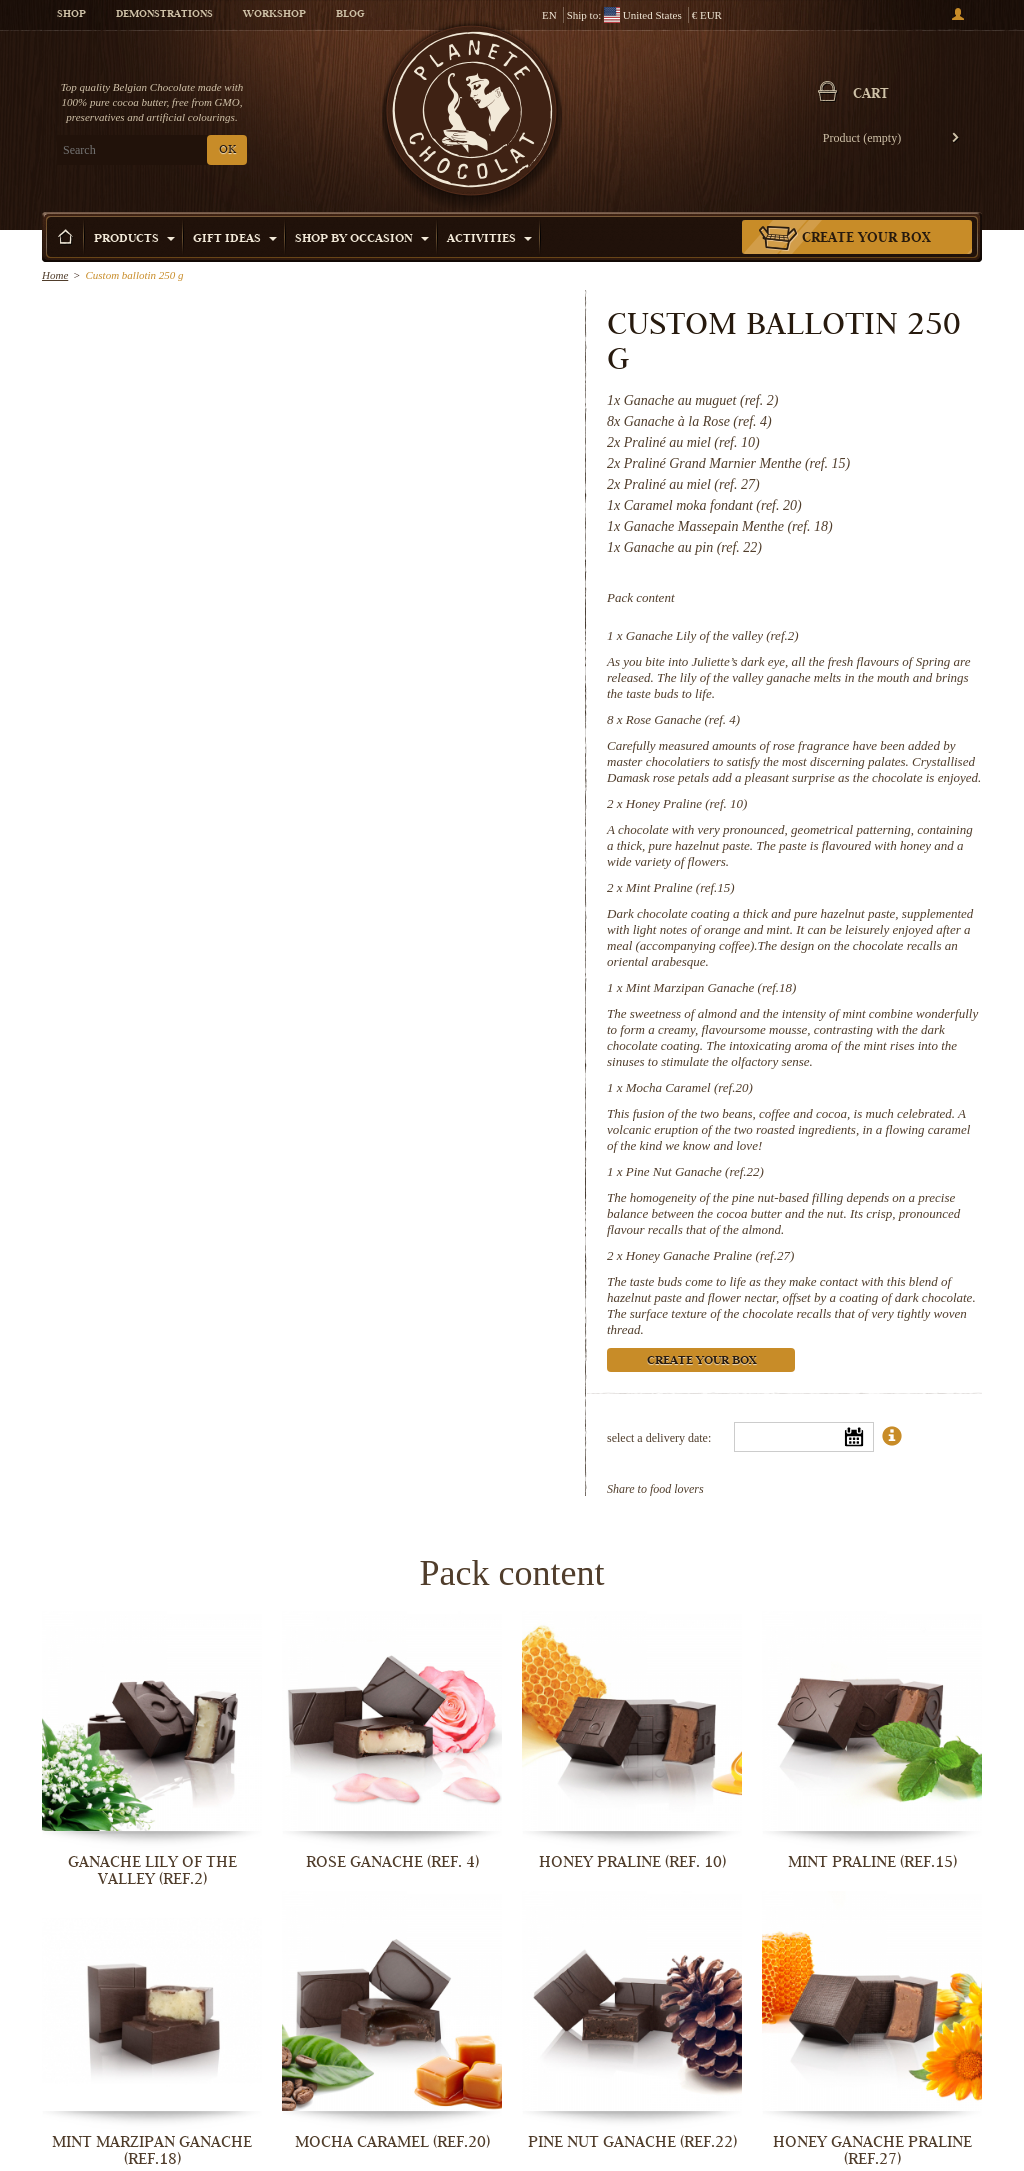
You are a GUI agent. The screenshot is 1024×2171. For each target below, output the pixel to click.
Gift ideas (235, 239)
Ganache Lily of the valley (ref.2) (712, 635)
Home (55, 275)
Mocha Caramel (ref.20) (689, 1087)
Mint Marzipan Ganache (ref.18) (711, 987)
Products (134, 239)
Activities (489, 239)
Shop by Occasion (362, 239)
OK (227, 150)
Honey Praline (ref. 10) (687, 803)
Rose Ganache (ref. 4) (683, 719)
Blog (350, 15)
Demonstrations (164, 15)
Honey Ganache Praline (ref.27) (710, 1255)
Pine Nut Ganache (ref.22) (695, 1171)
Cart (871, 95)
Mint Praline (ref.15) (680, 887)
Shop (71, 15)
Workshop (274, 15)
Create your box (866, 239)
